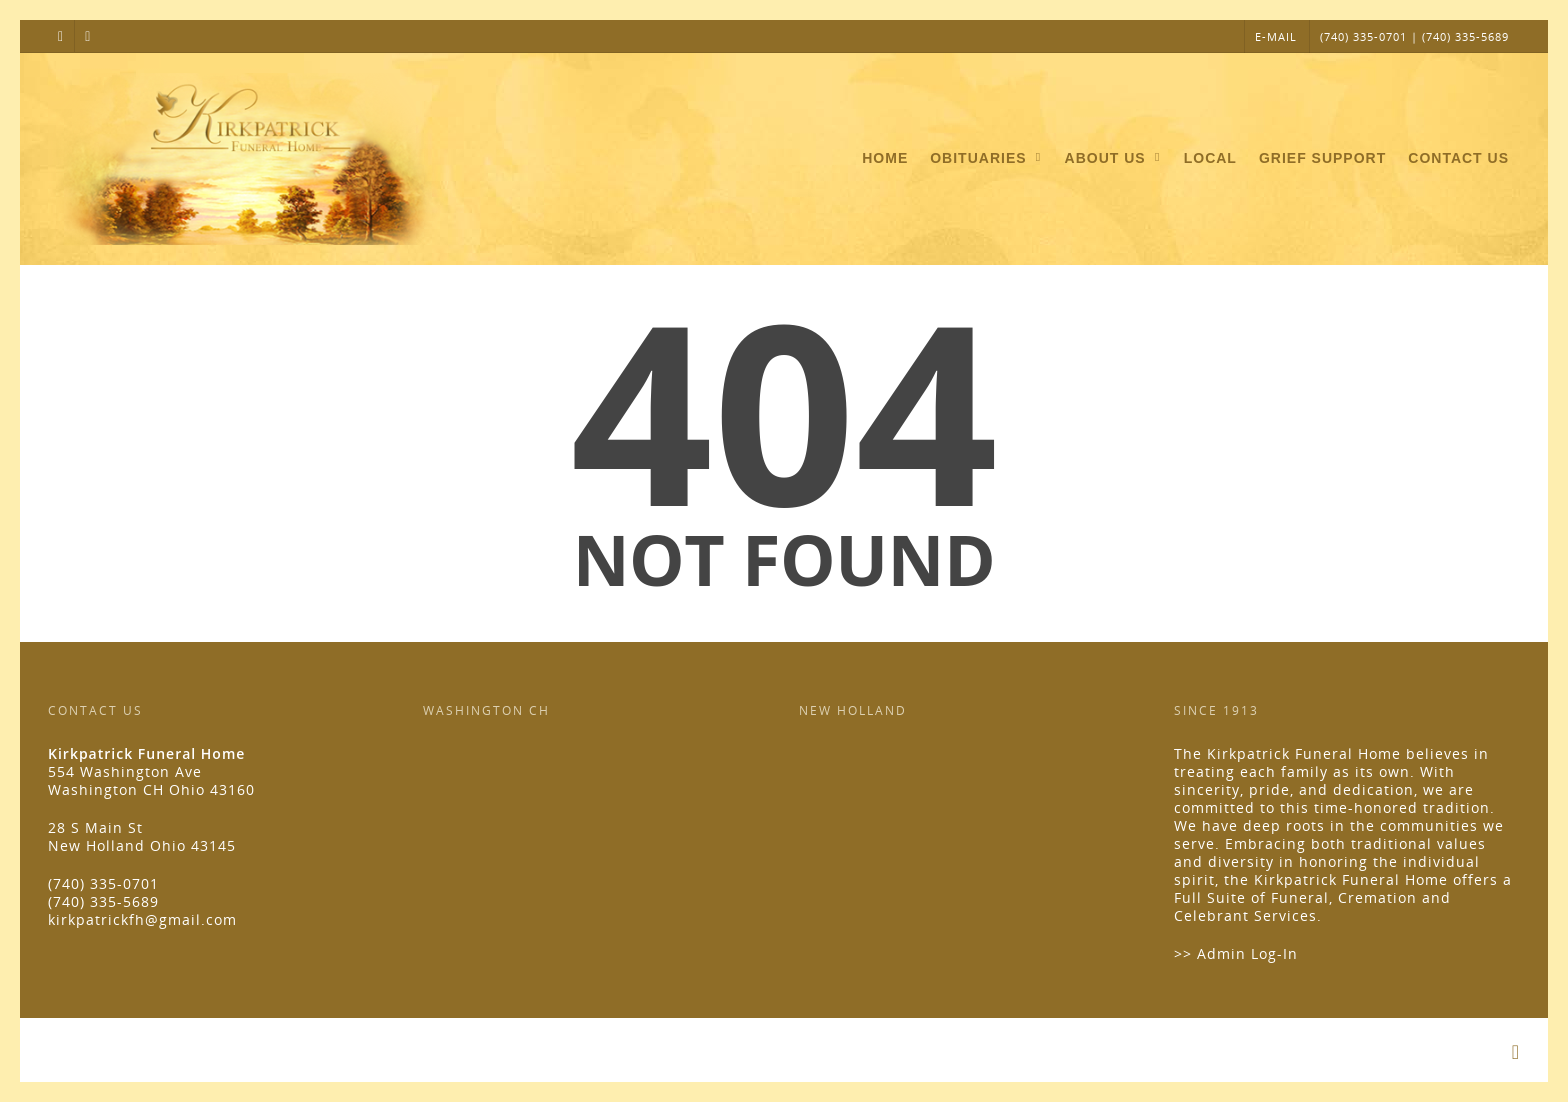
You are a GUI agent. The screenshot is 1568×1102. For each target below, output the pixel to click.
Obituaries (987, 159)
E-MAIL (1276, 36)
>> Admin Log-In (1236, 953)
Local (1210, 158)
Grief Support (1322, 158)
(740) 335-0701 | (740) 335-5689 (1414, 36)
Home (885, 158)
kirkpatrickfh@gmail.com (142, 919)
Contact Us (1458, 158)
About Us (1114, 159)
